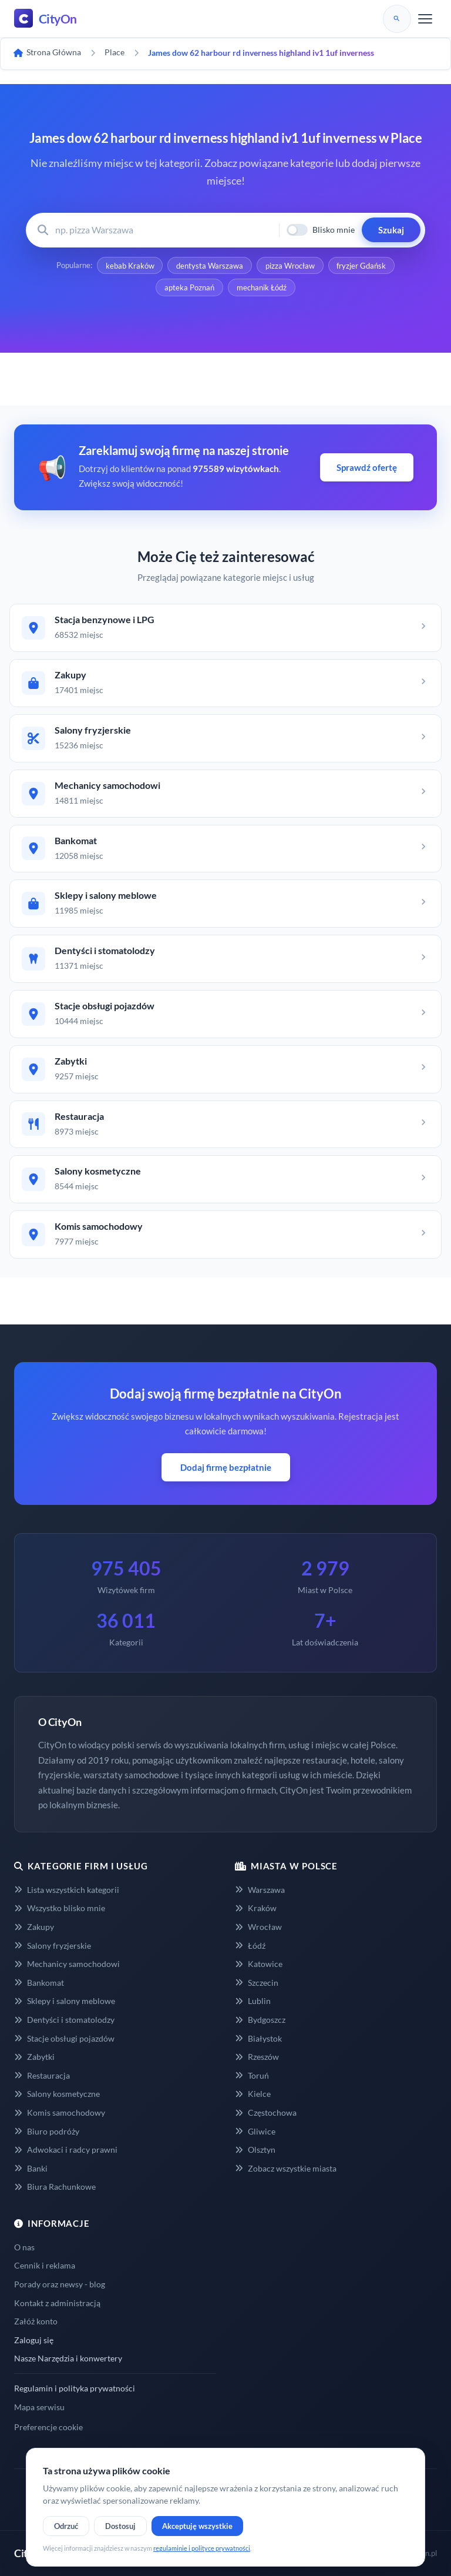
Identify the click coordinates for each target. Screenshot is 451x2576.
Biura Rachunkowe (55, 2187)
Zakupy (34, 1927)
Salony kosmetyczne (57, 2094)
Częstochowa (266, 2113)
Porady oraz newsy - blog (59, 2285)
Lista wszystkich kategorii (66, 1890)
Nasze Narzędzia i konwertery (68, 2359)
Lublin (253, 2001)
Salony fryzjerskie (52, 1946)
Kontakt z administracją (57, 2303)
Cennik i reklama (44, 2266)
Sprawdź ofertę (366, 468)
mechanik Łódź (262, 288)
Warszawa (260, 1890)
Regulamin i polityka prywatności (74, 2389)
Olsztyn (255, 2150)
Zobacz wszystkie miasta (285, 2168)
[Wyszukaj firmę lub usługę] (163, 230)
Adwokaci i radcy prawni (65, 2150)
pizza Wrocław (290, 265)
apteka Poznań (189, 288)
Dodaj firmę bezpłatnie (225, 1467)
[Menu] (425, 19)
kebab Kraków (129, 265)
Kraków (256, 1908)
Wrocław (258, 1927)
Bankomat (39, 1983)
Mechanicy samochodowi (67, 1964)
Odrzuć (66, 2526)
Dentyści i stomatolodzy (64, 2020)
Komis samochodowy (59, 2113)
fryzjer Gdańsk (361, 265)
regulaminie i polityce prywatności (201, 2548)
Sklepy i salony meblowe (64, 2001)
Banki (31, 2168)
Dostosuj (120, 2526)
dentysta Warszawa (209, 265)
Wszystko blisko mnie (59, 1908)
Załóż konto (36, 2322)
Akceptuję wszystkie (197, 2526)
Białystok (258, 2038)
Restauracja (42, 2075)
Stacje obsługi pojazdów (64, 2038)
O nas (24, 2247)
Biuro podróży (46, 2131)
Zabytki (34, 2057)
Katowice (258, 1964)
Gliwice (255, 2131)
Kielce (253, 2094)
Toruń (252, 2075)
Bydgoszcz (260, 2020)
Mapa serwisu (39, 2407)
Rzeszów (257, 2057)
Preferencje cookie (48, 2428)
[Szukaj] (397, 19)
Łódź (250, 1946)
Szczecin (256, 1983)
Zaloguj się (33, 2340)
